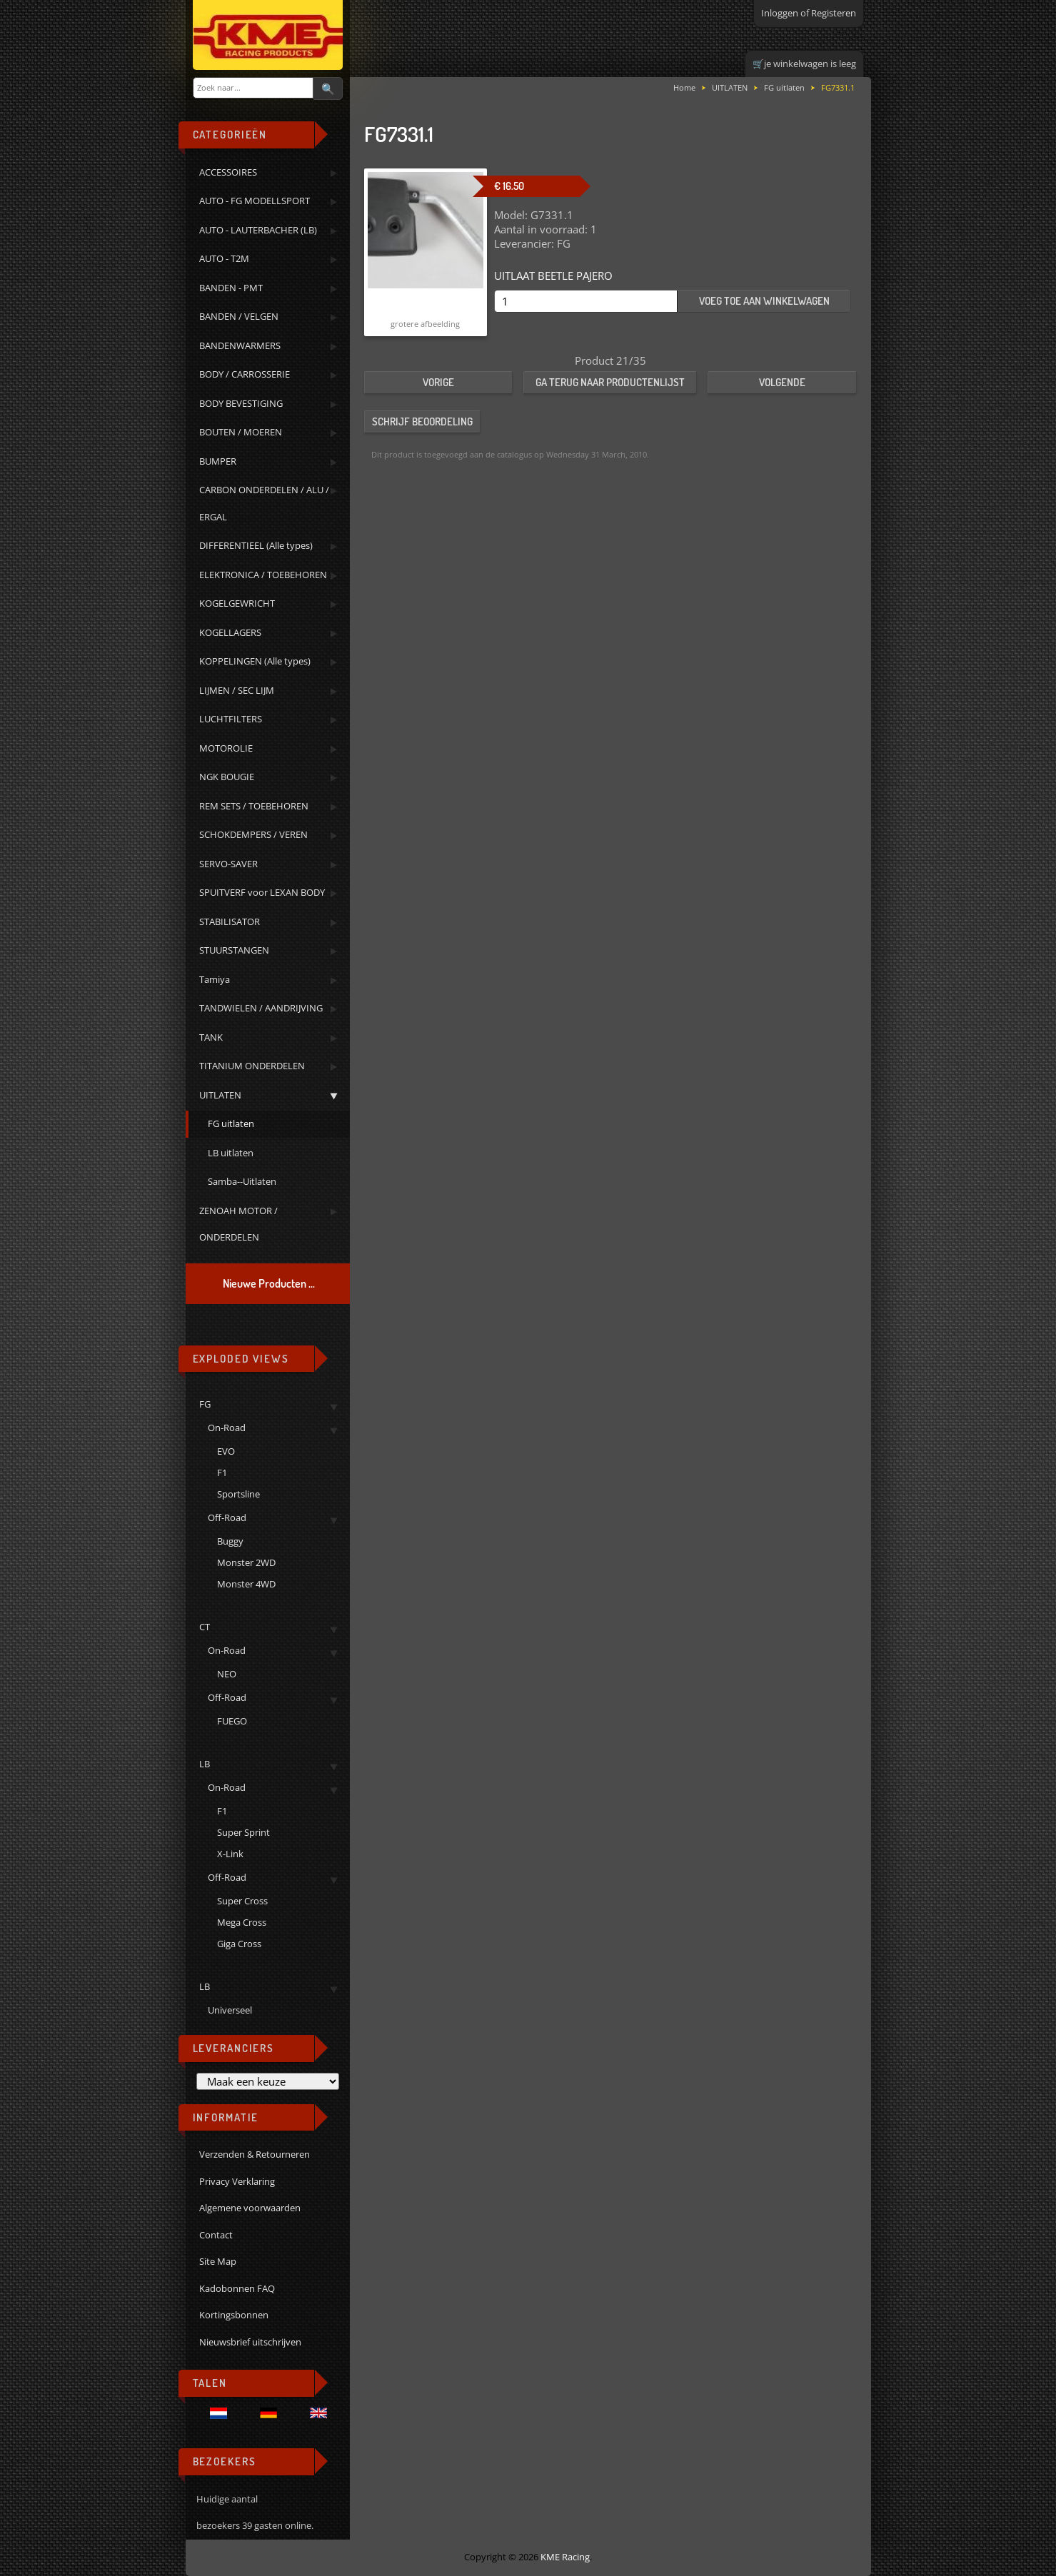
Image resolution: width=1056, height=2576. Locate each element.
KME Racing (565, 2556)
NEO (226, 1673)
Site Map (217, 2261)
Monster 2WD (246, 1562)
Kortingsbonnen (233, 2314)
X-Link (230, 1853)
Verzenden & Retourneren (254, 2154)
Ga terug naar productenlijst (610, 382)
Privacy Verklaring (237, 2181)
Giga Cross (239, 1943)
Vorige (438, 382)
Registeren (833, 12)
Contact (216, 2234)
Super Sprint (243, 1832)
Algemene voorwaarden (250, 2207)
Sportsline (238, 1493)
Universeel (230, 2010)
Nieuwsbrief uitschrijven (250, 2341)
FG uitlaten (784, 87)
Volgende (782, 382)
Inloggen (779, 12)
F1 (222, 1472)
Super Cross (242, 1900)
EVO (226, 1451)
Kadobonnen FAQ (237, 2288)
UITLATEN (730, 87)
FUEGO (232, 1720)
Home (684, 87)
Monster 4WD (246, 1583)
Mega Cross (241, 1922)
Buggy (230, 1541)
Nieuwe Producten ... (269, 1283)
